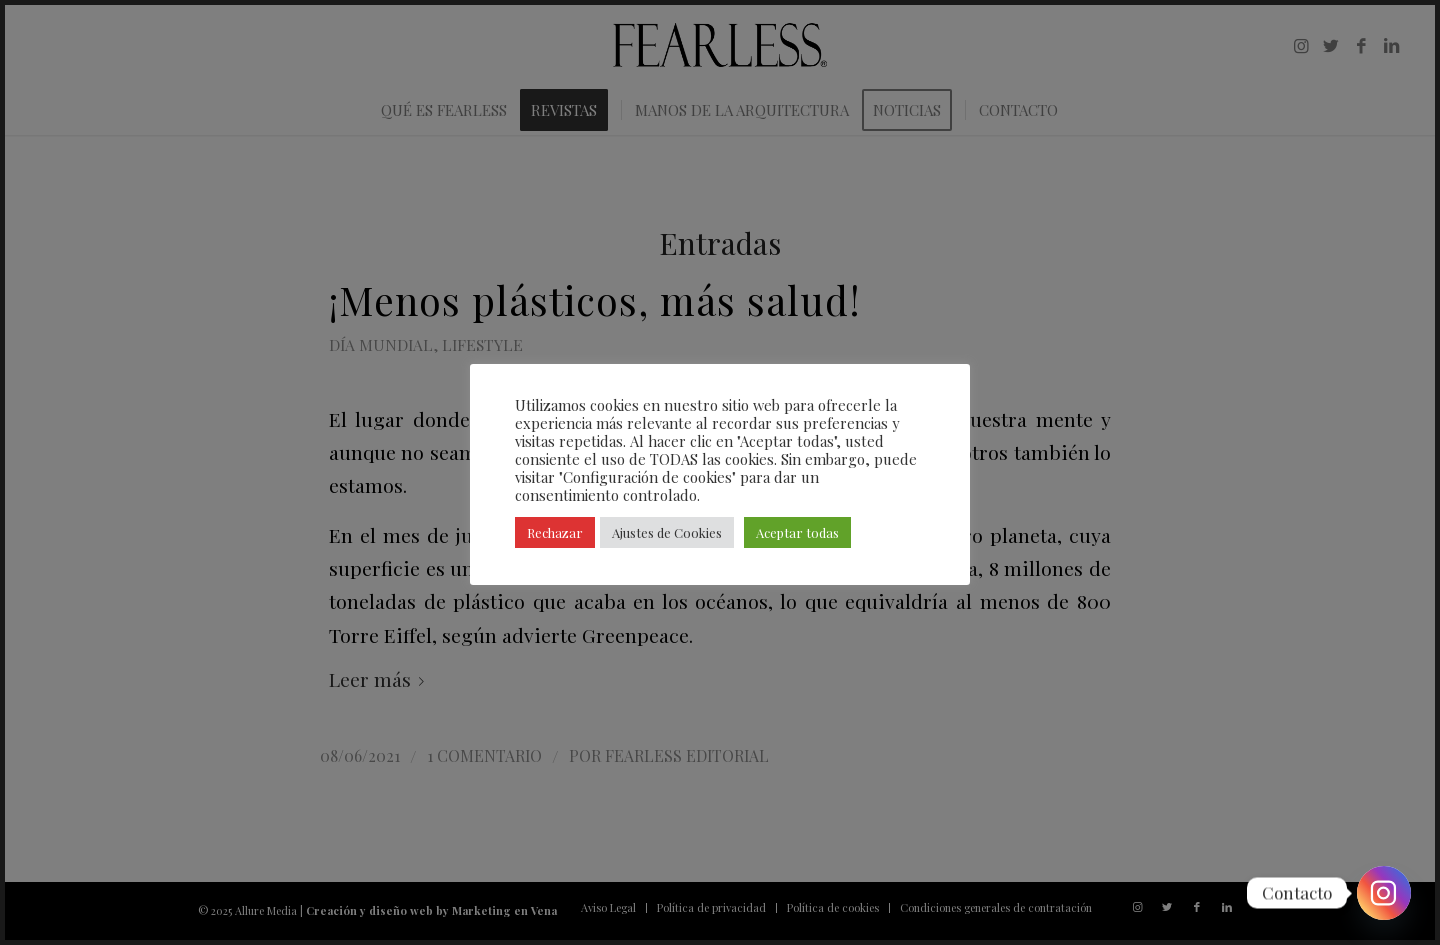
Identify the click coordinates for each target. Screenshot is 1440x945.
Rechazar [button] (555, 532)
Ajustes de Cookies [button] (667, 532)
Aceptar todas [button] (797, 532)
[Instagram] (1384, 893)
